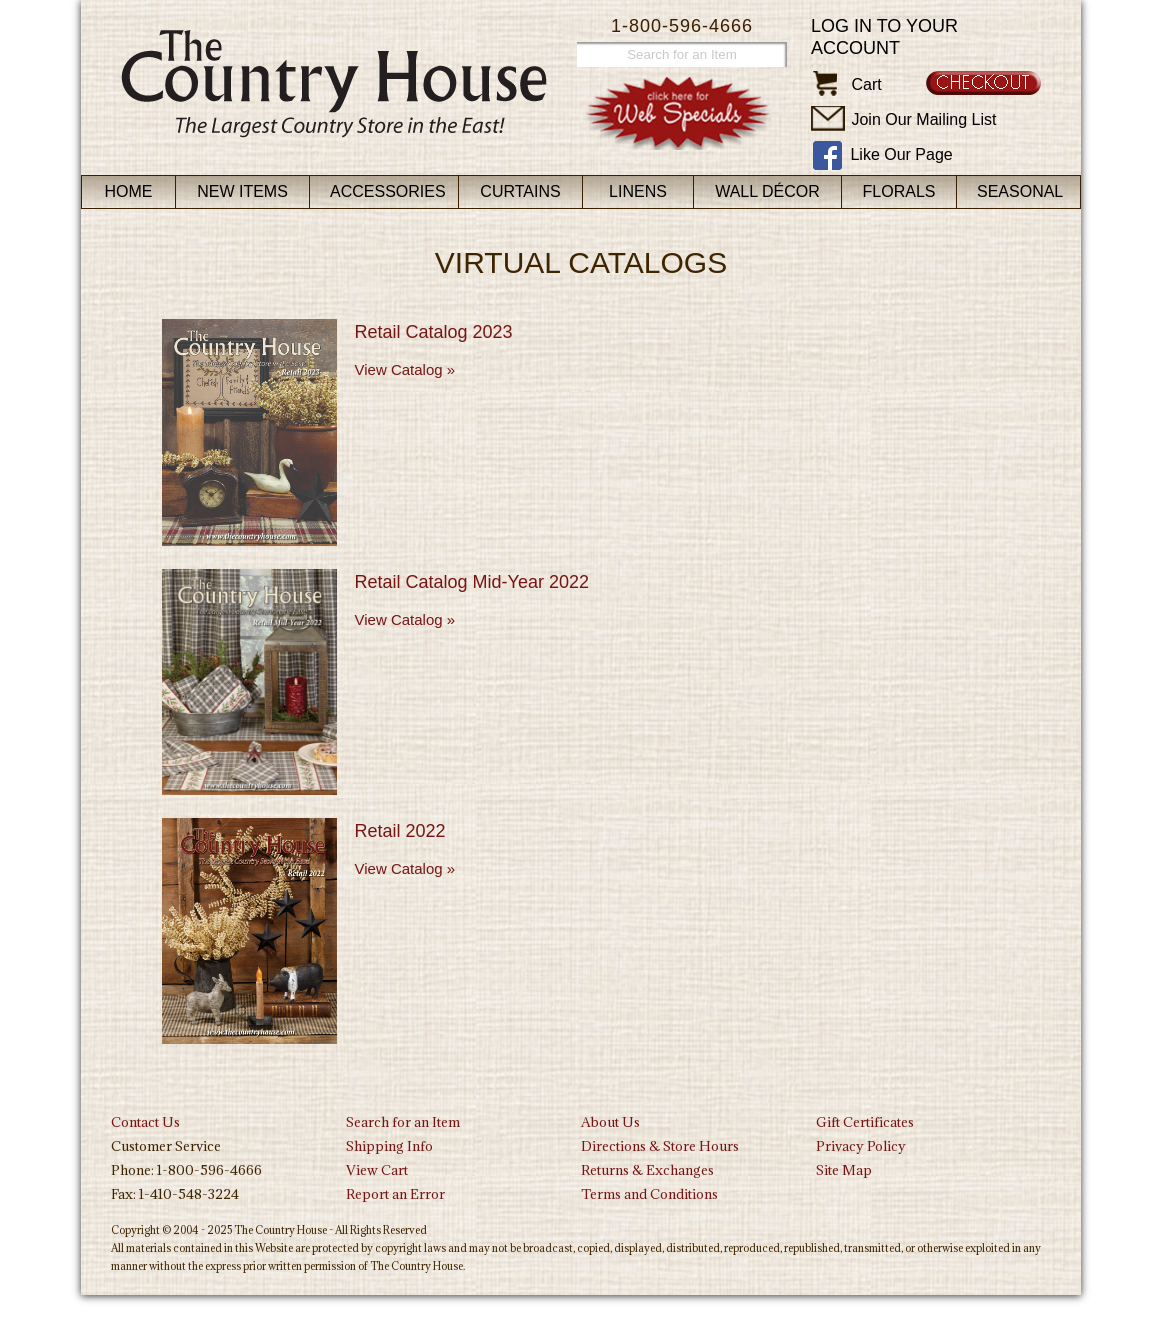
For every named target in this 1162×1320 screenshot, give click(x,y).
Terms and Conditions (649, 1194)
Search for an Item (403, 1122)
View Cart (377, 1170)
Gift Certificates (865, 1122)
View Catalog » (405, 369)
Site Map (844, 1170)
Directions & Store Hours (660, 1146)
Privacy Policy (861, 1146)
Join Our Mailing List (923, 119)
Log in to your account (884, 37)
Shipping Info (389, 1146)
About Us (610, 1122)
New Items (242, 191)
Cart (866, 84)
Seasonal (1020, 191)
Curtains (520, 191)
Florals (899, 191)
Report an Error (395, 1194)
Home (129, 191)
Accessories (388, 191)
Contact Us (145, 1122)
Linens (638, 191)
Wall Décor (767, 191)
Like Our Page (901, 154)
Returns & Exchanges (647, 1170)
